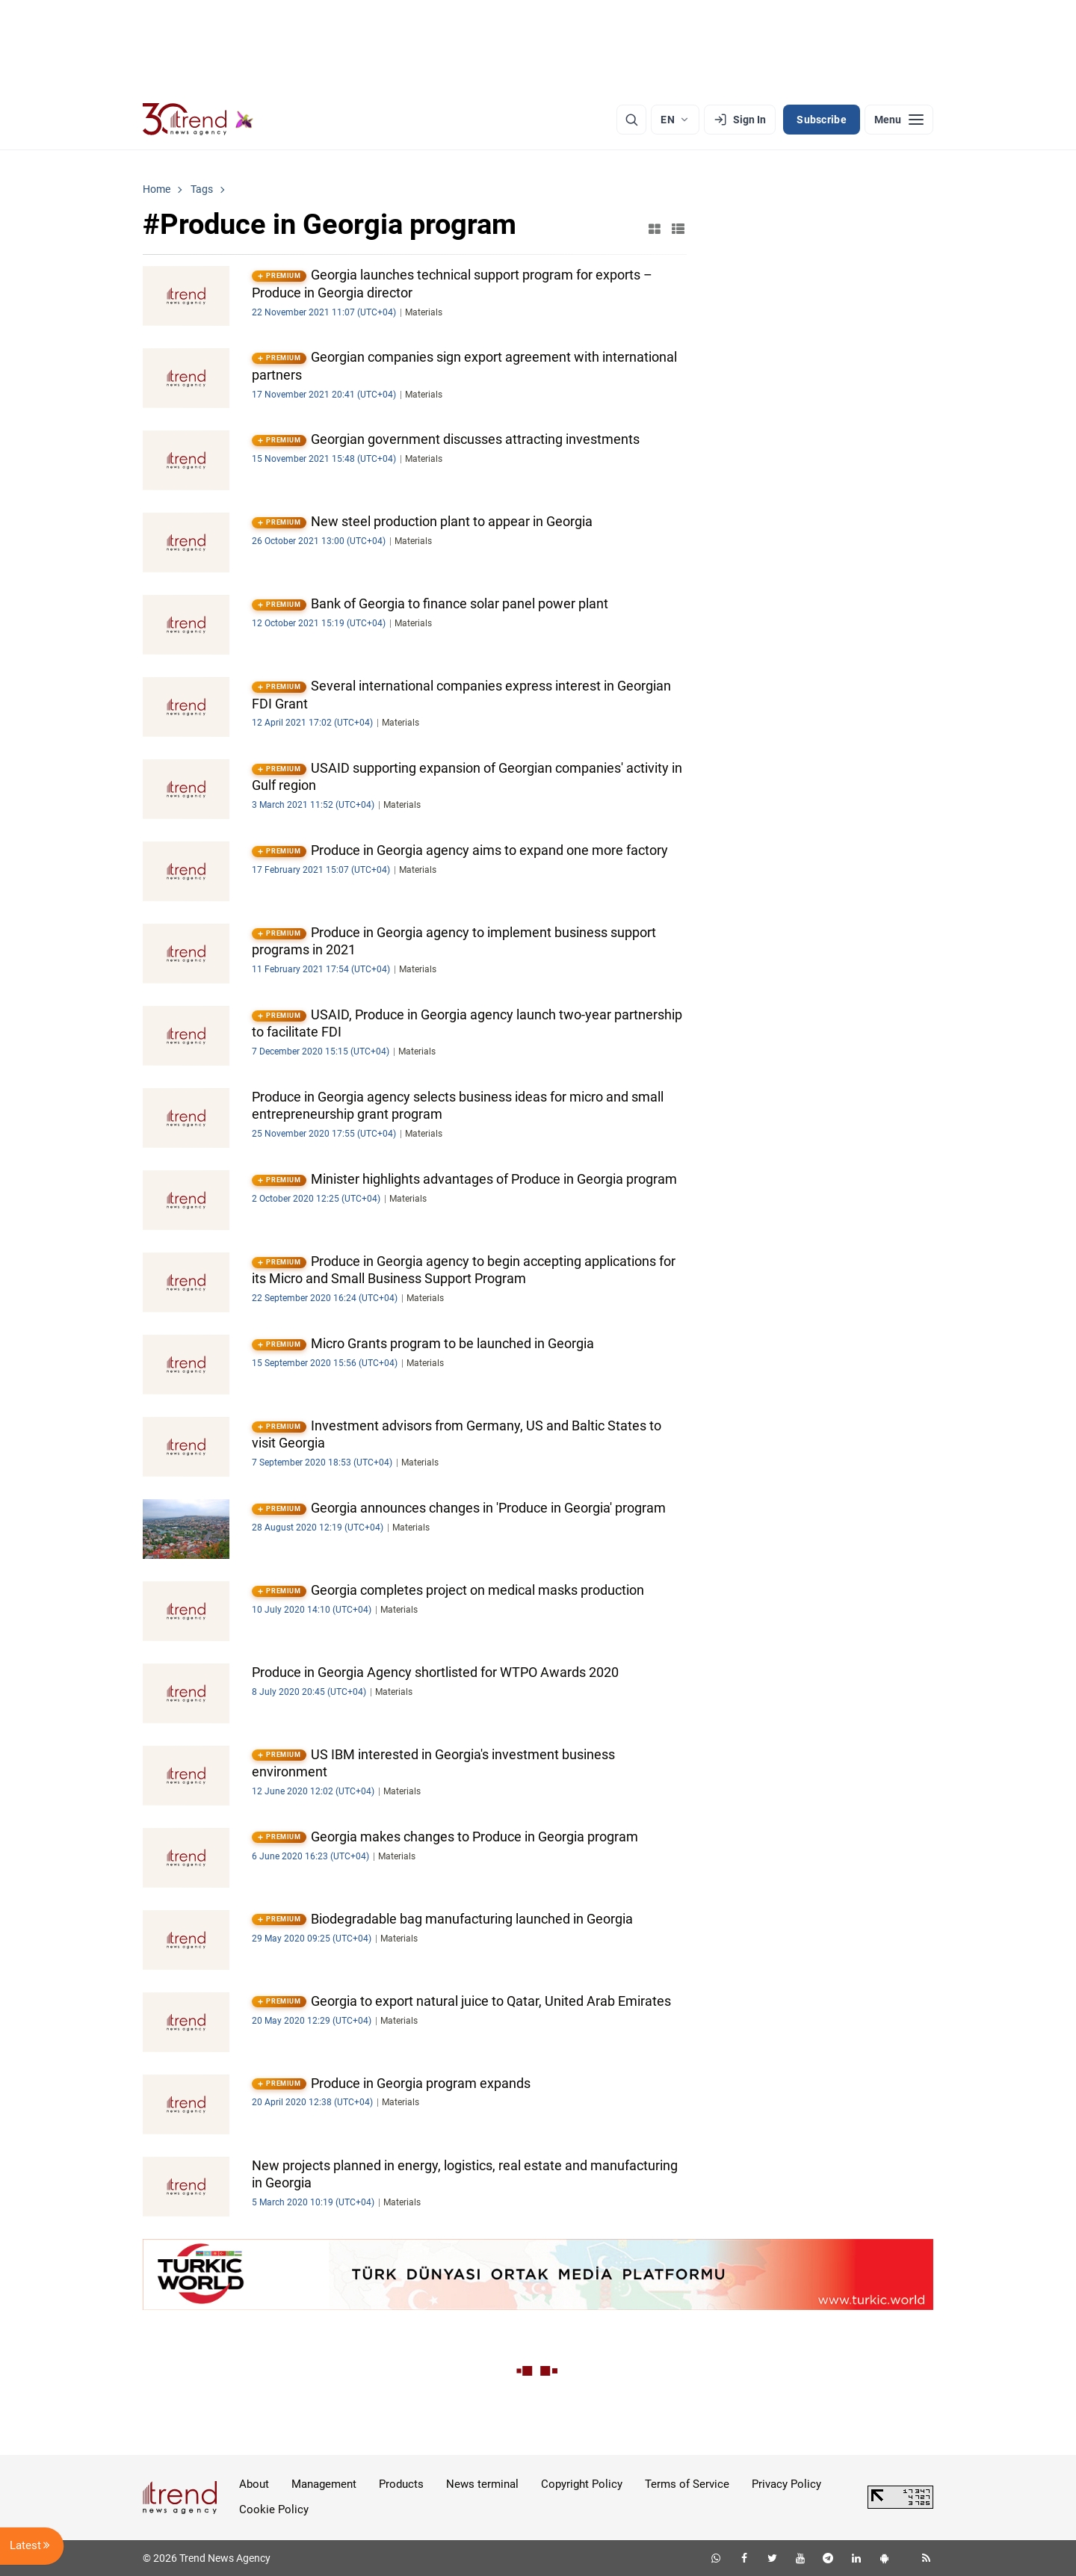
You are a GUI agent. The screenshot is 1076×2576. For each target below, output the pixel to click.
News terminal (482, 2484)
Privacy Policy (786, 2484)
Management (323, 2484)
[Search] (631, 120)
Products (401, 2484)
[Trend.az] (198, 119)
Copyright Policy (581, 2484)
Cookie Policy (274, 2509)
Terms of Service (687, 2484)
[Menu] (899, 120)
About (254, 2484)
